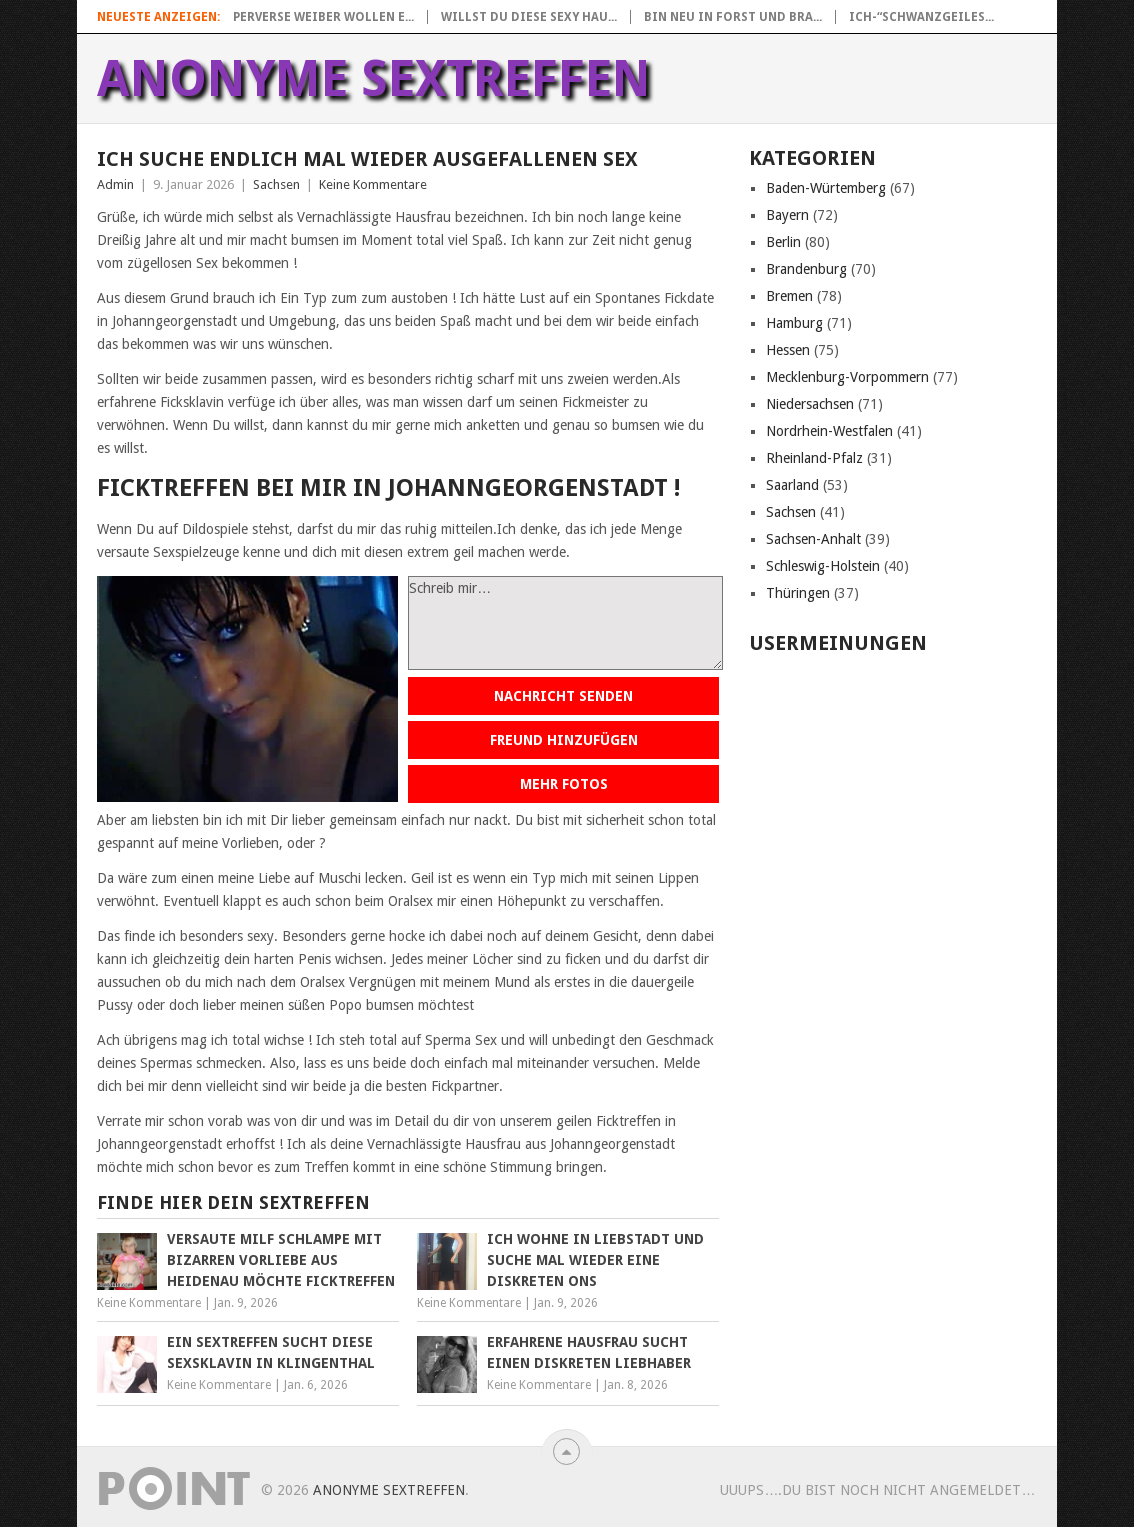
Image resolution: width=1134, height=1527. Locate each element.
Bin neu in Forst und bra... (733, 17)
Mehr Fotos (564, 784)
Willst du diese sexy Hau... (529, 17)
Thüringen (798, 593)
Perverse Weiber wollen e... (323, 17)
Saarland (792, 485)
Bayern (787, 215)
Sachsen (276, 184)
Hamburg (794, 323)
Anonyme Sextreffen (374, 79)
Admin (115, 184)
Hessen (788, 350)
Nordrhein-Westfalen (829, 431)
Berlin (783, 242)
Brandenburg (806, 269)
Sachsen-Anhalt (813, 539)
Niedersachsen (810, 404)
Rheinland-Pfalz (814, 458)
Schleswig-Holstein (823, 566)
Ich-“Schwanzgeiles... (921, 17)
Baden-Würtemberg (826, 188)
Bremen (789, 296)
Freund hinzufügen (564, 740)
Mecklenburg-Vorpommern (847, 377)
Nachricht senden (563, 696)
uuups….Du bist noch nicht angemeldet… (877, 1490)
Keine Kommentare (373, 184)
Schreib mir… (565, 623)
